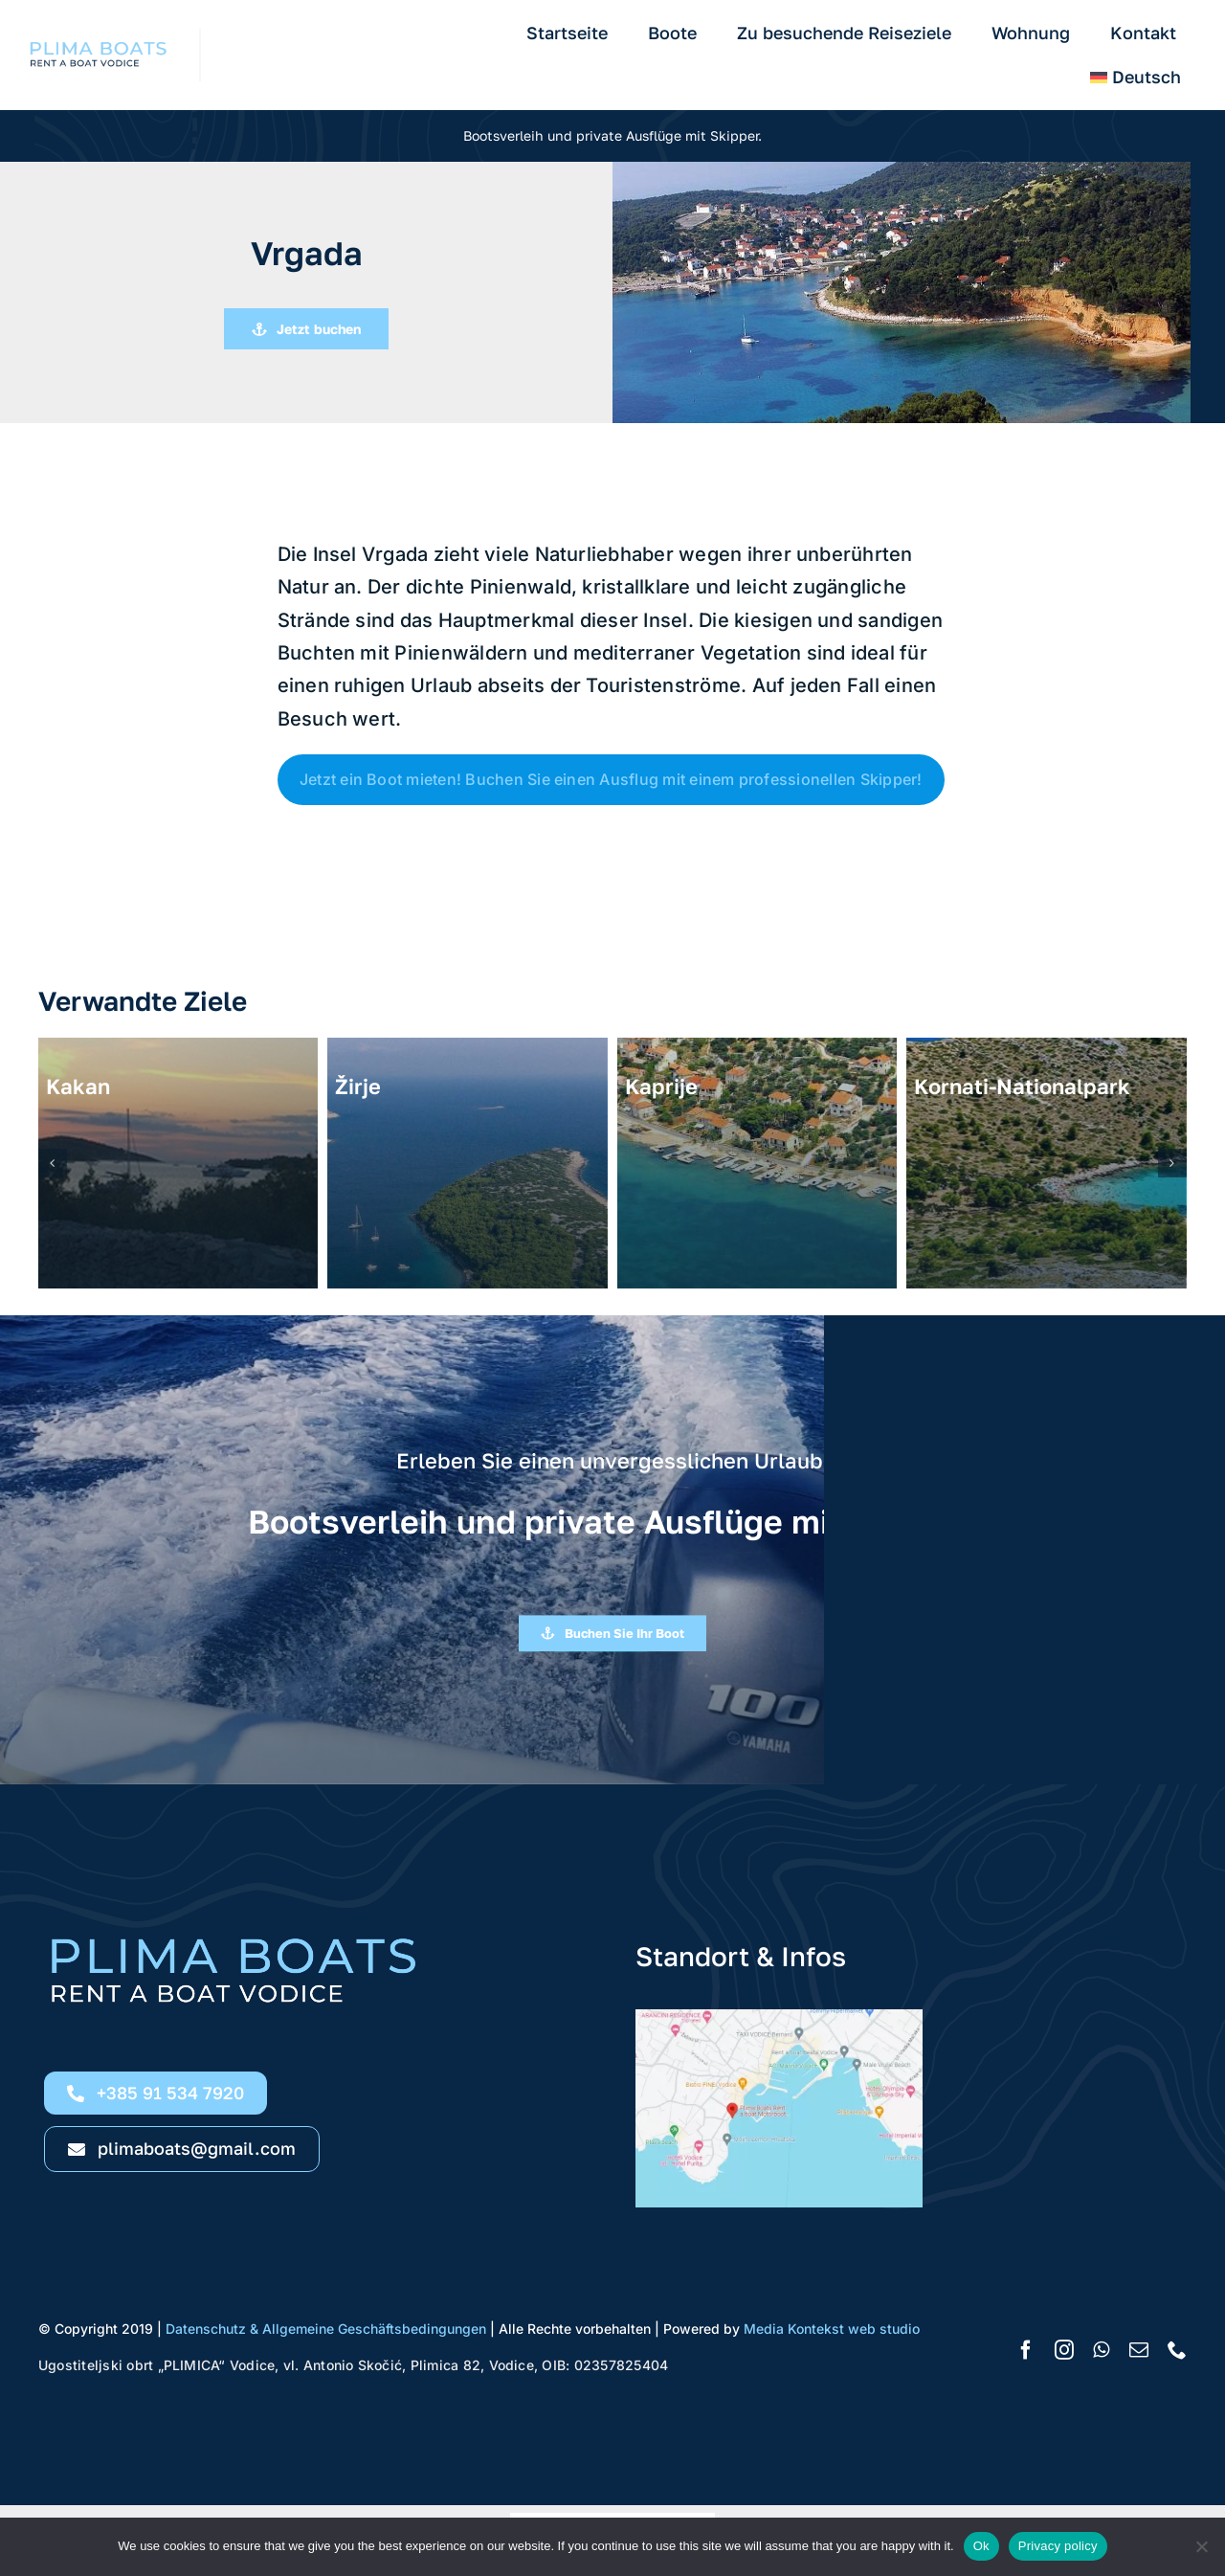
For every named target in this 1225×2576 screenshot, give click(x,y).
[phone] (1177, 2350)
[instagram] (1064, 2350)
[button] (52, 1163)
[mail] (1138, 2350)
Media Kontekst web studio (832, 2328)
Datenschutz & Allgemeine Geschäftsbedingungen (328, 2328)
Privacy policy (1058, 2546)
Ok (981, 2546)
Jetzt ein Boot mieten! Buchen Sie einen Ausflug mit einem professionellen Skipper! (611, 779)
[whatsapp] (1101, 2350)
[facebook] (1026, 2350)
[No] (1201, 2546)
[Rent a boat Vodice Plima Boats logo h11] (99, 36)
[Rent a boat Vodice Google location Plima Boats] (779, 2017)
